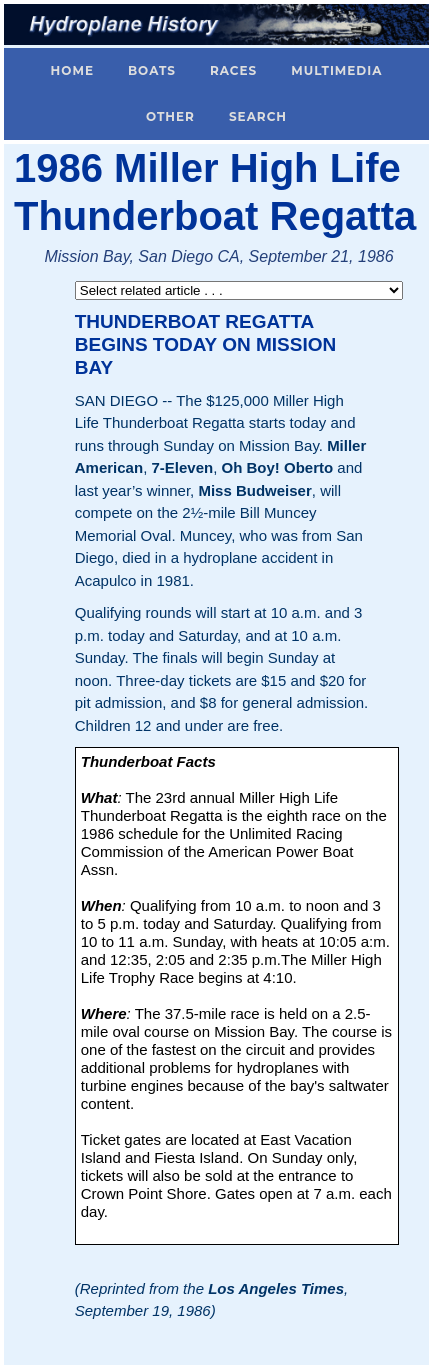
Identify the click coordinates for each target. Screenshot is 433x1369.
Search (258, 116)
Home (72, 70)
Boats (152, 70)
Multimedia (336, 70)
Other (170, 116)
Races (233, 70)
